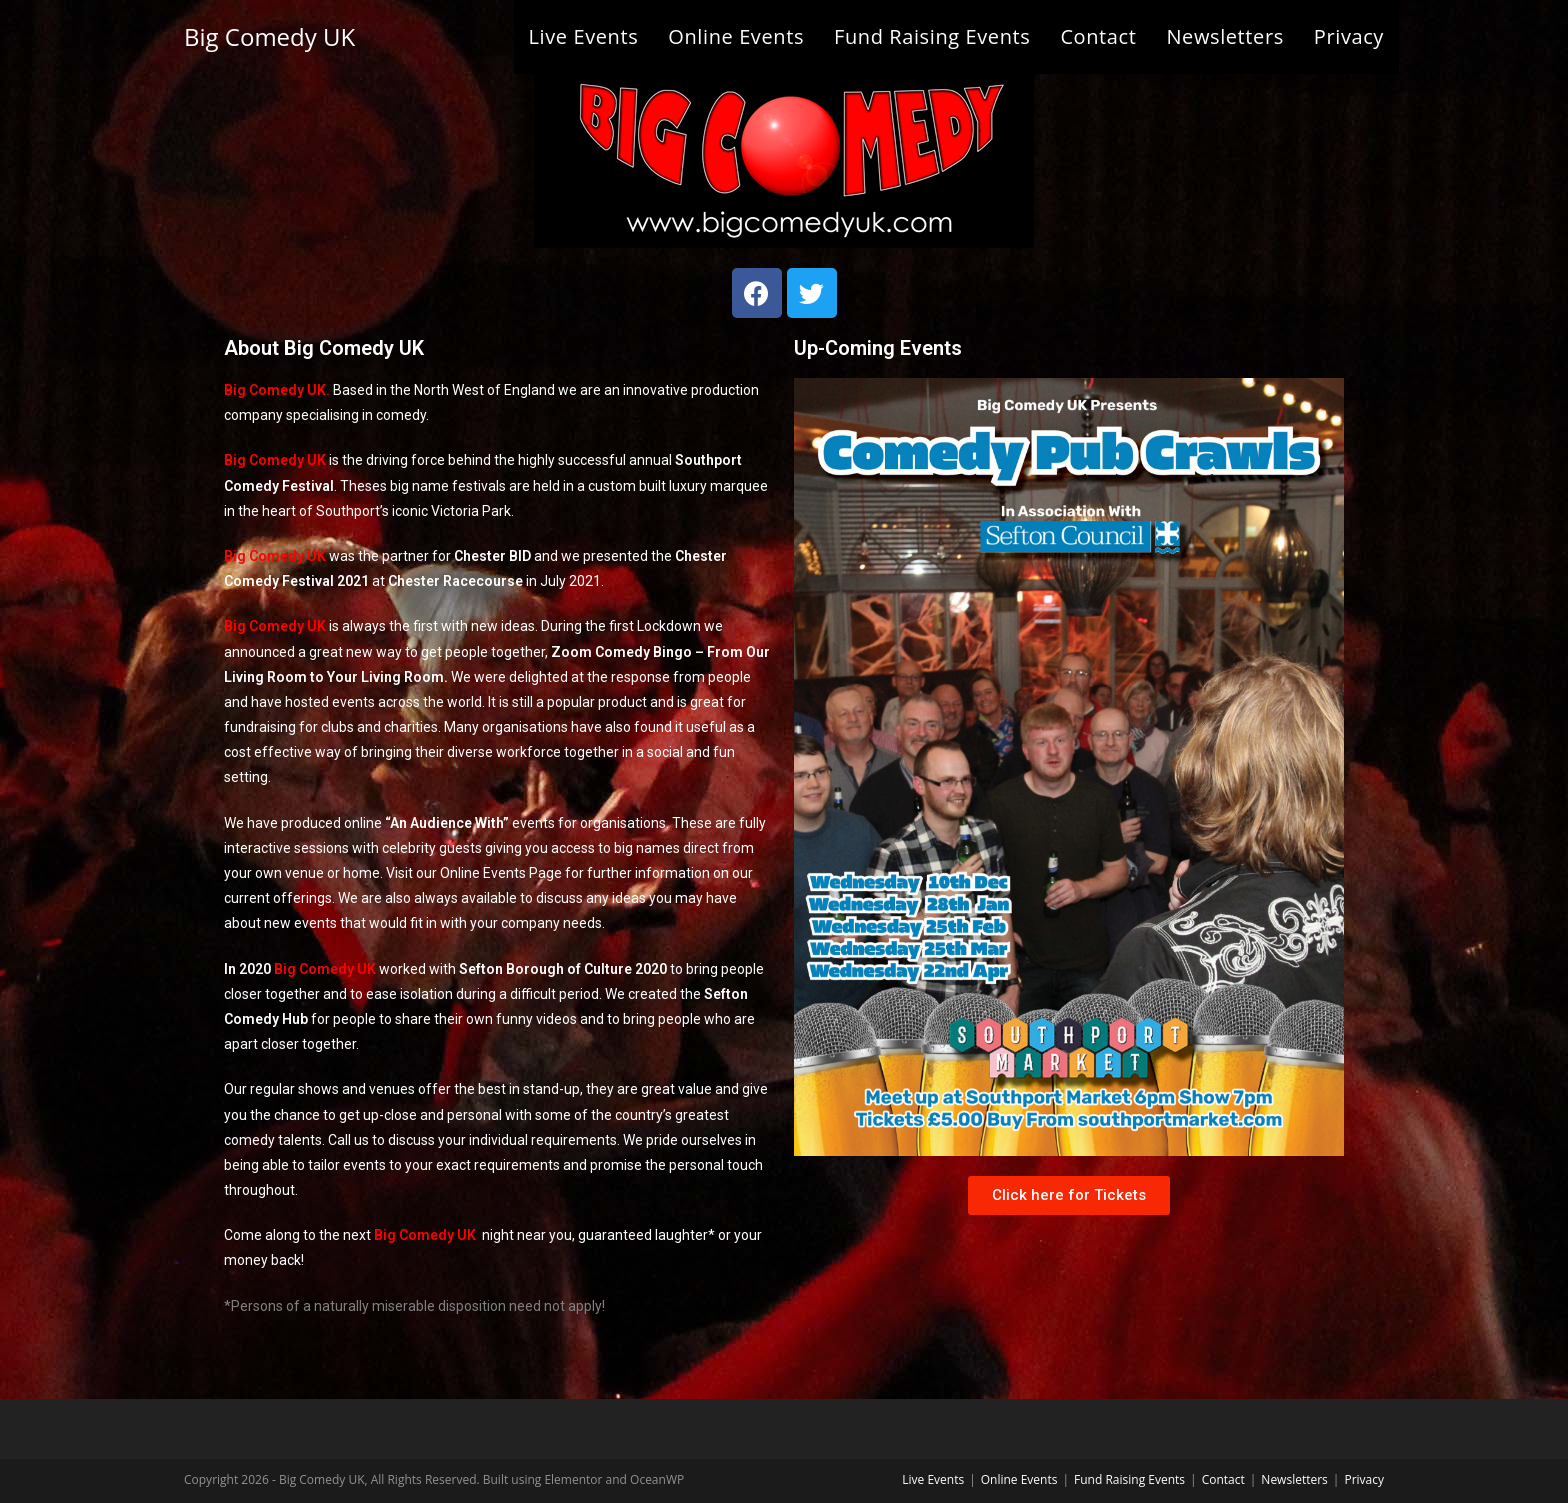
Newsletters (1294, 1479)
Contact (1223, 1479)
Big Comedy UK (269, 36)
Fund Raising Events (1129, 1479)
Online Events (1019, 1479)
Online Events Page (501, 873)
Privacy (1364, 1479)
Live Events (933, 1479)
